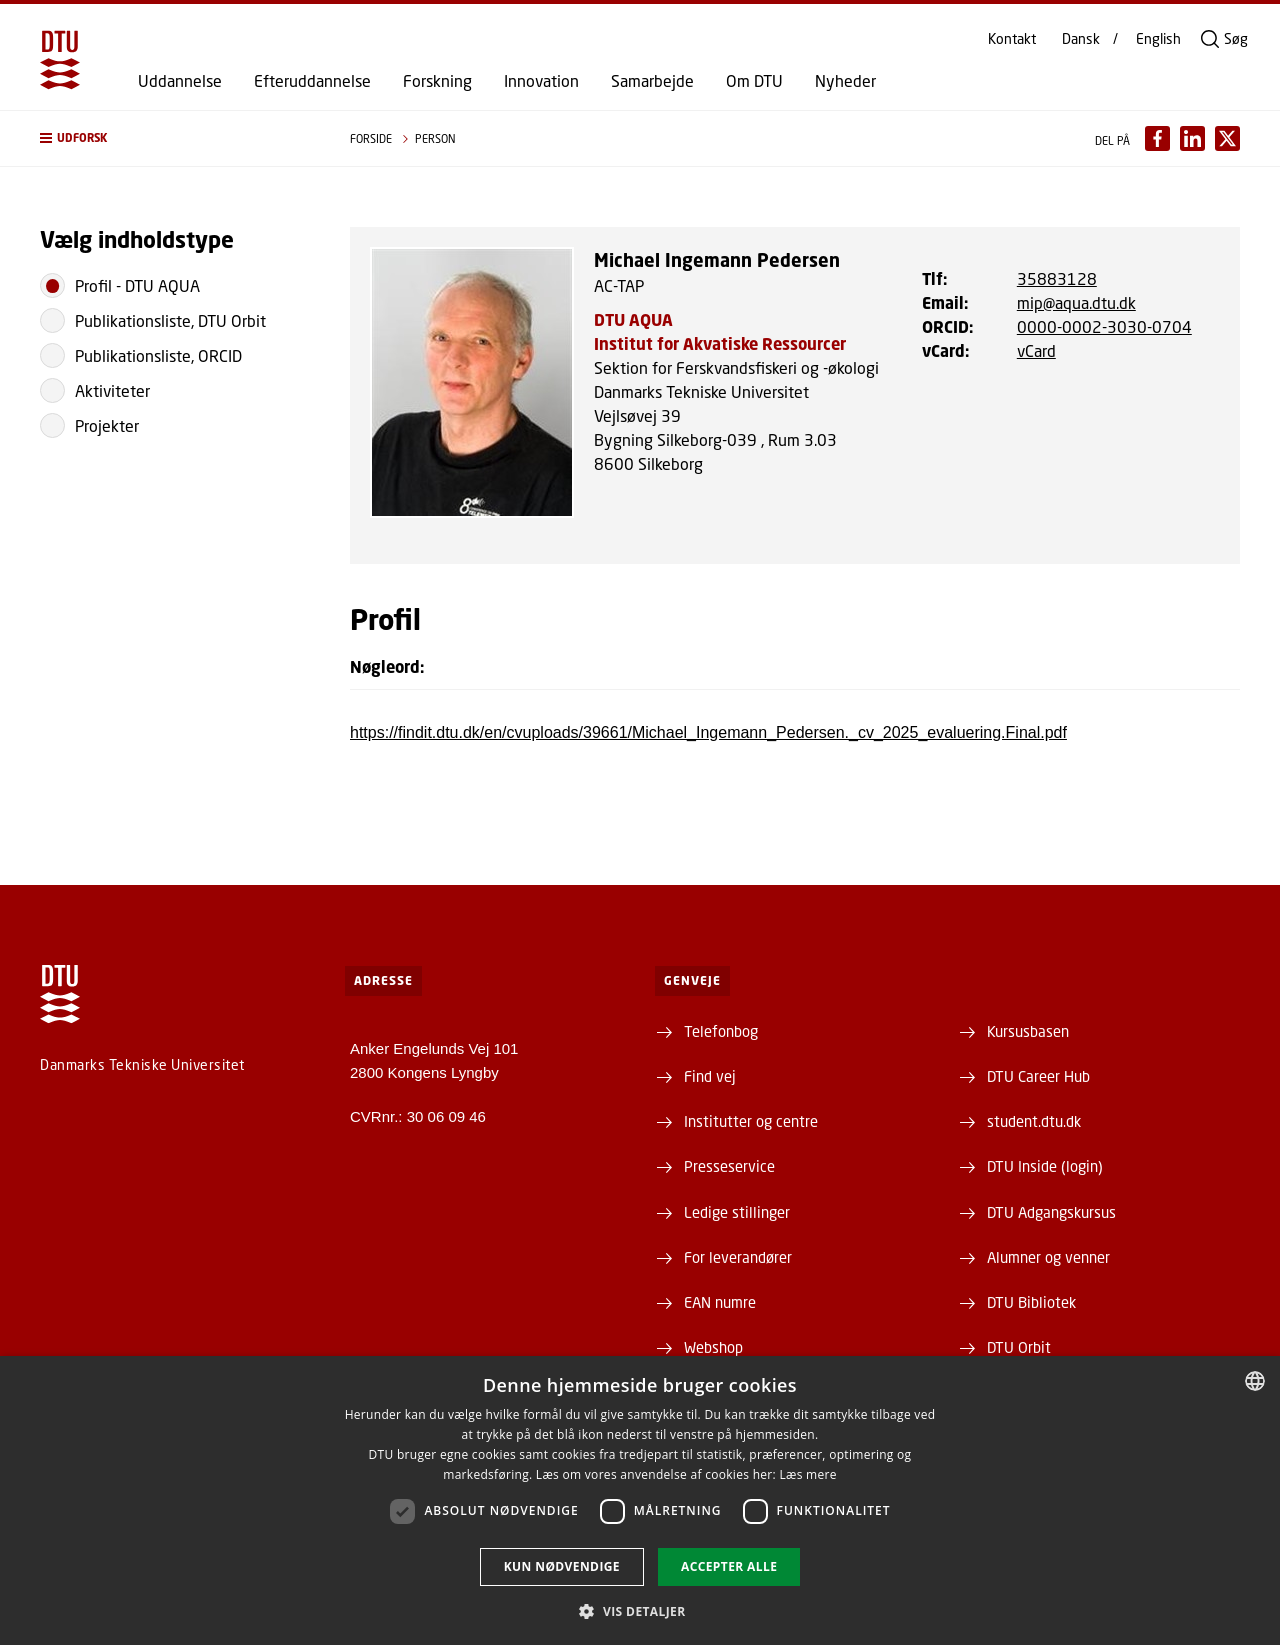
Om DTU (754, 81)
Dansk (1081, 39)
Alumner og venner (1048, 1257)
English (1158, 39)
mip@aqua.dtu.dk (1076, 302)
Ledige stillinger (737, 1212)
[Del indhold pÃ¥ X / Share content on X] (1227, 138)
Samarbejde (652, 81)
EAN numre (720, 1302)
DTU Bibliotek (1031, 1302)
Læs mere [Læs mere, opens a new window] (807, 1474)
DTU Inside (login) (1045, 1166)
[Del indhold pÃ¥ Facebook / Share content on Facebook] (1157, 138)
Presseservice (729, 1166)
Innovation (541, 81)
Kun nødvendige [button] (562, 1566)
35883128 (1057, 278)
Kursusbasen (1028, 1031)
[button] (175, 138)
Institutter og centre (751, 1121)
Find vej (710, 1076)
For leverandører (738, 1257)
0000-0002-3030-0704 (1104, 326)
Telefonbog (721, 1031)
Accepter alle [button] (729, 1566)
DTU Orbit (1019, 1347)
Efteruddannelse (312, 81)
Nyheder (845, 81)
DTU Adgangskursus (1051, 1212)
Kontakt (1012, 39)
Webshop (713, 1347)
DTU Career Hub (1038, 1076)
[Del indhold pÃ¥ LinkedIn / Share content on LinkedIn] (1192, 138)
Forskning (437, 81)
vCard (1036, 350)
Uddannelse (180, 81)
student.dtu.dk (1034, 1121)
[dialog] (640, 1500)
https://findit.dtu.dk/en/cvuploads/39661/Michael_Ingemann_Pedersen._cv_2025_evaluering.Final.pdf (708, 732)
